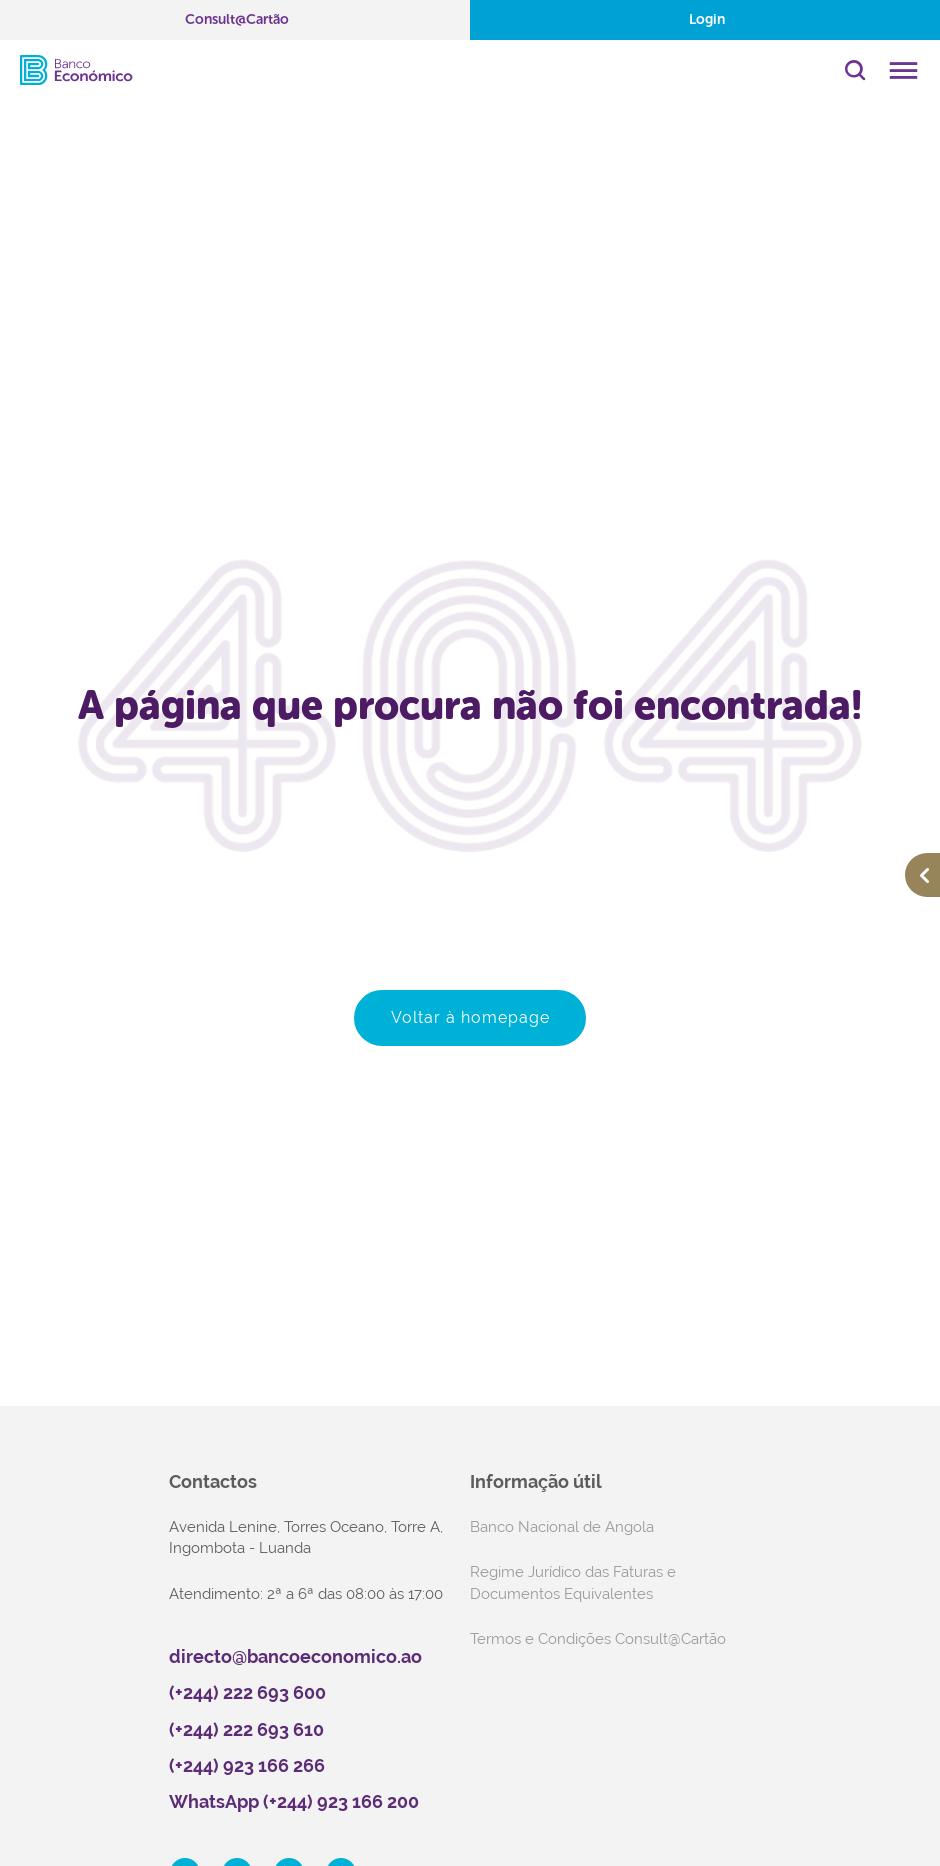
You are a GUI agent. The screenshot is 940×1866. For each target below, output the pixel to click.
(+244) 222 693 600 (247, 1692)
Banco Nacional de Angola (562, 1527)
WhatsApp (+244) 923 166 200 (294, 1801)
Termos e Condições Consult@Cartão (598, 1639)
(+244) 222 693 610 (246, 1729)
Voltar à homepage (470, 1017)
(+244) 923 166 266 (247, 1765)
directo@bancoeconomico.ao (295, 1656)
